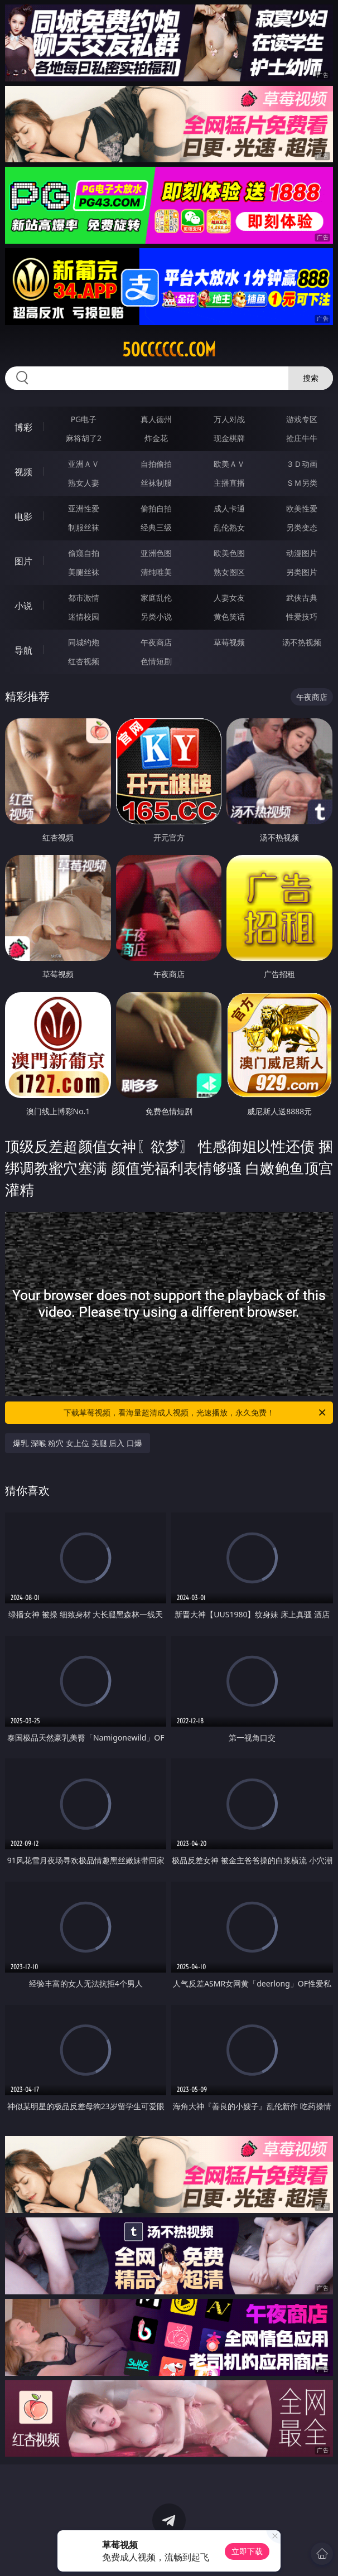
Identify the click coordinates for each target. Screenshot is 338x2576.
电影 (23, 516)
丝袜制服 (156, 482)
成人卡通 (229, 508)
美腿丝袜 (83, 572)
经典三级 (156, 527)
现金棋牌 (229, 438)
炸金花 (156, 438)
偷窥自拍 (83, 553)
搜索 (310, 378)
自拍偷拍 (156, 463)
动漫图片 (301, 553)
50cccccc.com (169, 350)
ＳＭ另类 (301, 482)
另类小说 (156, 616)
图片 (23, 561)
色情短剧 (156, 661)
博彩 (23, 427)
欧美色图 (229, 553)
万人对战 (229, 419)
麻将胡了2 (84, 438)
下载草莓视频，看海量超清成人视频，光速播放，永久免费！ (195, 1412)
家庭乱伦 (156, 597)
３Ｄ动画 (301, 463)
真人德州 (156, 419)
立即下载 (247, 2551)
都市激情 (83, 597)
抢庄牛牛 (301, 438)
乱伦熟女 (229, 527)
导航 (23, 650)
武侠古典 (301, 597)
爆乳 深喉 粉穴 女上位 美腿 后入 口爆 (77, 1443)
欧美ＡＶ (229, 463)
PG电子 (84, 419)
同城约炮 (83, 642)
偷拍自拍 (156, 508)
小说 (23, 606)
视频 (23, 472)
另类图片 (301, 572)
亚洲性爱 (83, 508)
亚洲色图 (156, 553)
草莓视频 (229, 642)
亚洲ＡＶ (83, 463)
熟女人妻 (83, 482)
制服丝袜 (83, 527)
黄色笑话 (229, 616)
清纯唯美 (156, 572)
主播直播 (229, 482)
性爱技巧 (301, 616)
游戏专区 (301, 419)
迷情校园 (83, 616)
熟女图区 (229, 572)
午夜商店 (156, 642)
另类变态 (301, 527)
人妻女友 (229, 597)
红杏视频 (83, 661)
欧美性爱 (301, 508)
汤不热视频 (301, 642)
